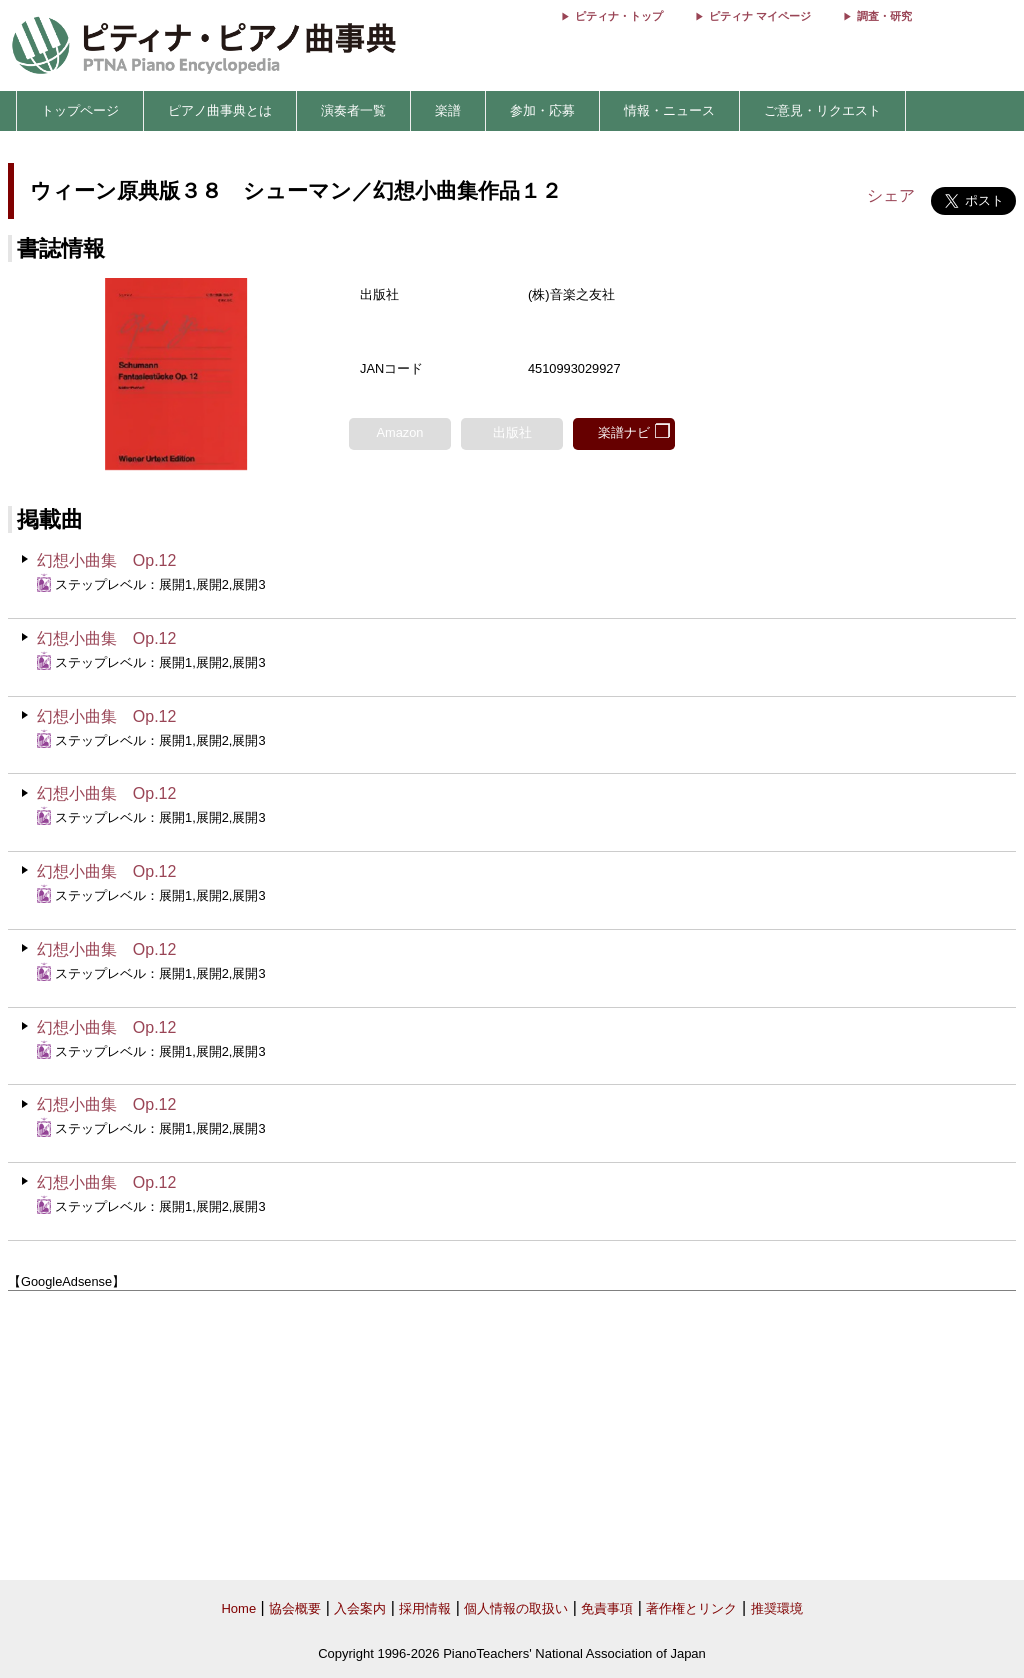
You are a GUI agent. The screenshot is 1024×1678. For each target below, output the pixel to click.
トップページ (80, 110)
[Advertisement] (512, 1436)
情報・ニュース (669, 110)
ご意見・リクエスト (822, 110)
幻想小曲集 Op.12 (107, 560)
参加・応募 (542, 110)
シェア (891, 195)
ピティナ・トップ (619, 16)
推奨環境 (777, 1608)
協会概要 (295, 1608)
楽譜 (448, 110)
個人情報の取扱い (516, 1608)
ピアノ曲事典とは (220, 110)
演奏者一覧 (353, 110)
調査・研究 (884, 16)
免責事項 (607, 1608)
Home (238, 1608)
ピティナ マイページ (760, 16)
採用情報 (425, 1608)
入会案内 (360, 1608)
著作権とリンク (691, 1608)
